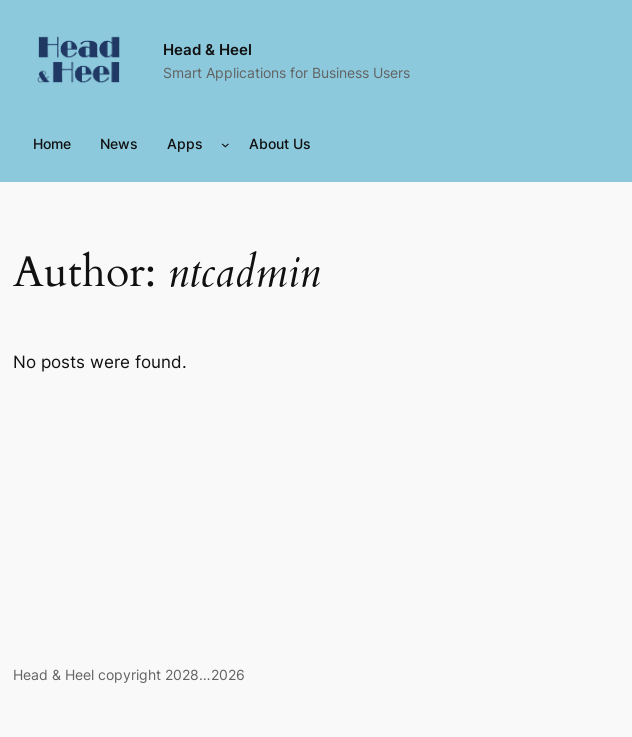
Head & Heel (207, 49)
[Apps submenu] (225, 144)
